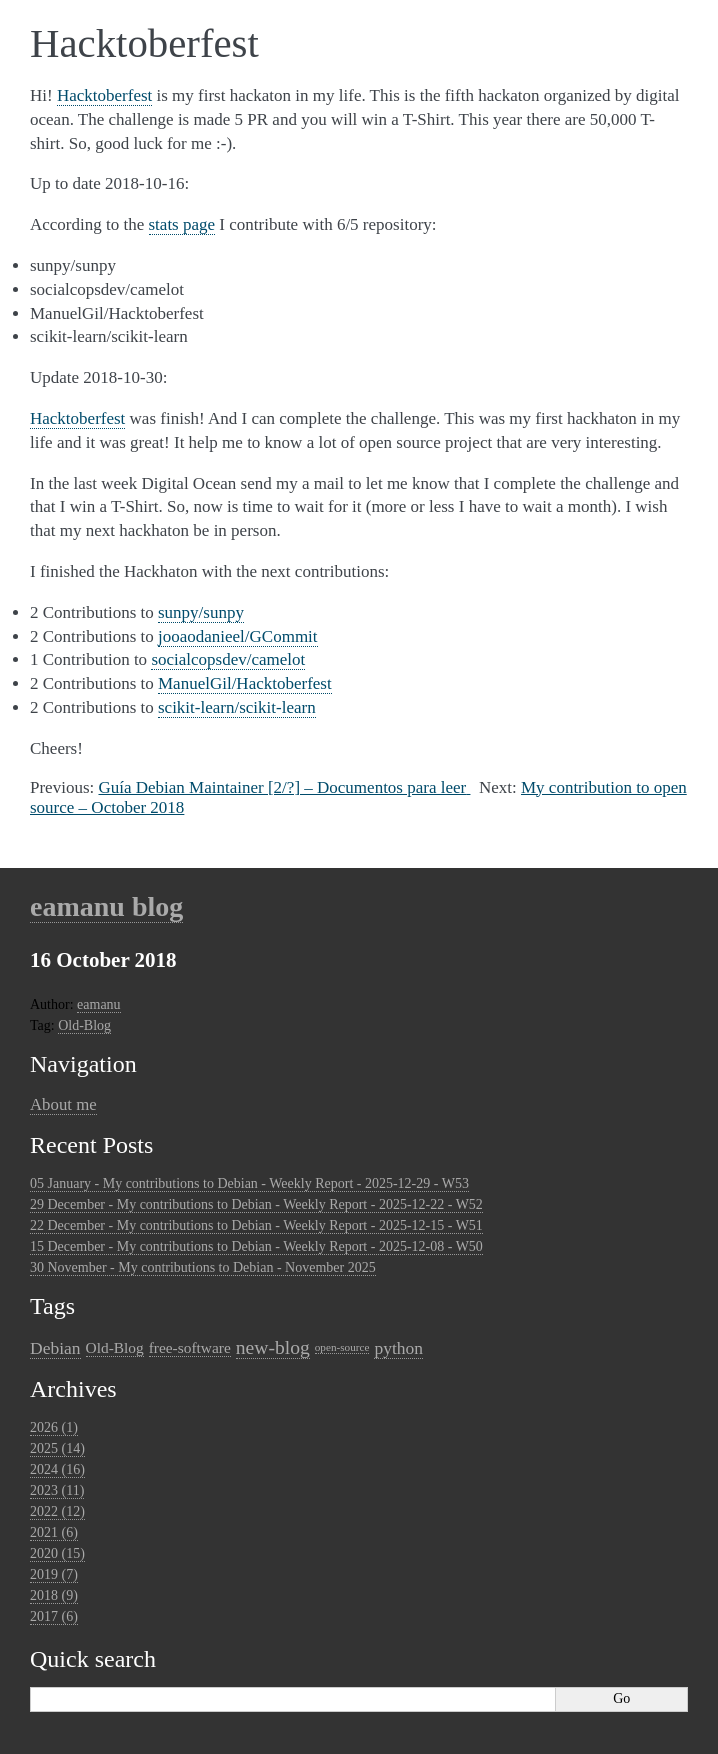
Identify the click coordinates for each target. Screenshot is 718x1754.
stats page (182, 224)
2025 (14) (57, 1448)
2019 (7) (54, 1574)
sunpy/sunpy (201, 612)
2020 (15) (57, 1553)
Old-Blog (84, 1025)
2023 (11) (57, 1490)
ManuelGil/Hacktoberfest (245, 683)
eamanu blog (106, 906)
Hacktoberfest (104, 95)
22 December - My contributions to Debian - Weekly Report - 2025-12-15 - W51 (256, 1225)
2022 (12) (57, 1511)
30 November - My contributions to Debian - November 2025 (203, 1267)
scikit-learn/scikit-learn (237, 707)
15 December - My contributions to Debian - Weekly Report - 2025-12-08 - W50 (256, 1246)
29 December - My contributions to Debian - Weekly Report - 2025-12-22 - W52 (256, 1204)
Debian (55, 1348)
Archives (73, 1389)
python (398, 1348)
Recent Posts (91, 1145)
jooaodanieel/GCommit (238, 636)
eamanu (99, 1004)
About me (63, 1104)
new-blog (273, 1347)
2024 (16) (57, 1469)
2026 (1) (54, 1427)
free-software (190, 1347)
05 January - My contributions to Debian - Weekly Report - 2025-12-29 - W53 (249, 1183)
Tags (52, 1306)
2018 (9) (54, 1595)
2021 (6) (54, 1532)
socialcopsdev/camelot (228, 659)
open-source (342, 1347)
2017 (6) (54, 1616)
